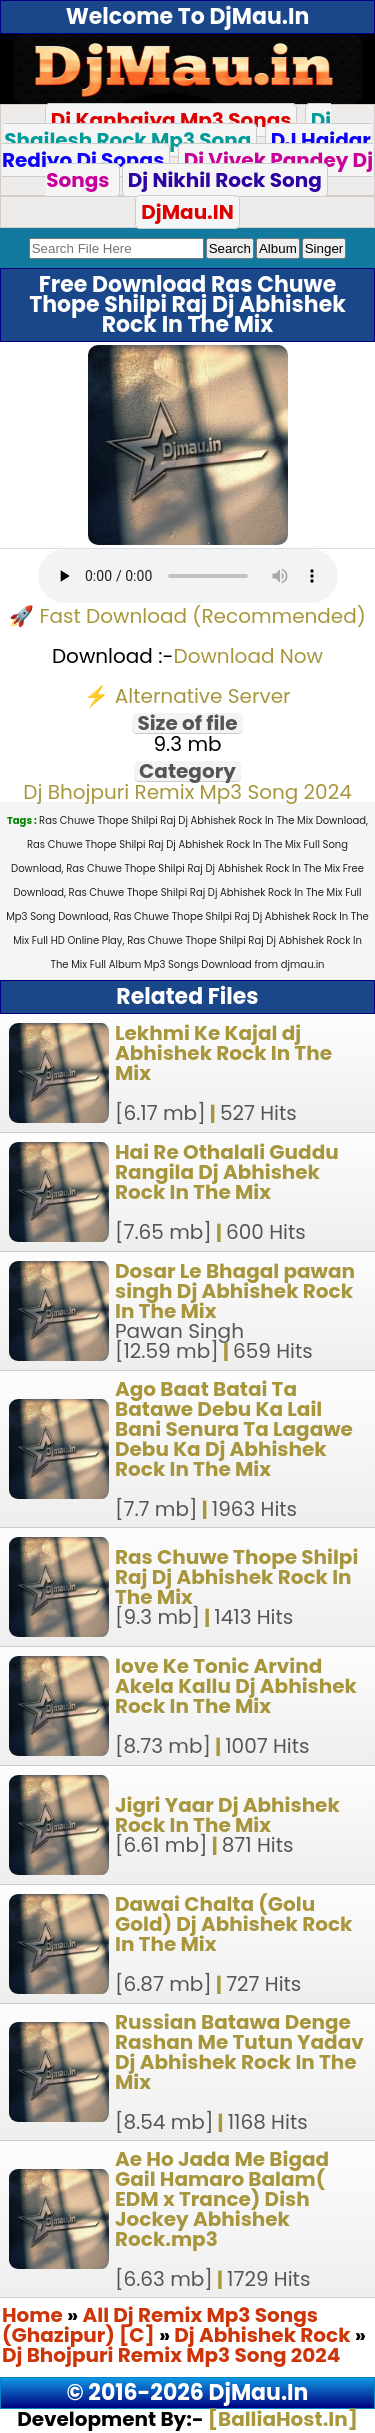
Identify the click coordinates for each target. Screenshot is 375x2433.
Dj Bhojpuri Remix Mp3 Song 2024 (187, 792)
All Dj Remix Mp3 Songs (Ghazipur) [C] (160, 2325)
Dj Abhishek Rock (264, 2335)
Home (32, 2315)
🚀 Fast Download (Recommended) (187, 616)
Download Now (249, 656)
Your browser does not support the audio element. (188, 576)
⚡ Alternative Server (187, 696)
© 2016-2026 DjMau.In (188, 2392)
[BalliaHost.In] (281, 2419)
